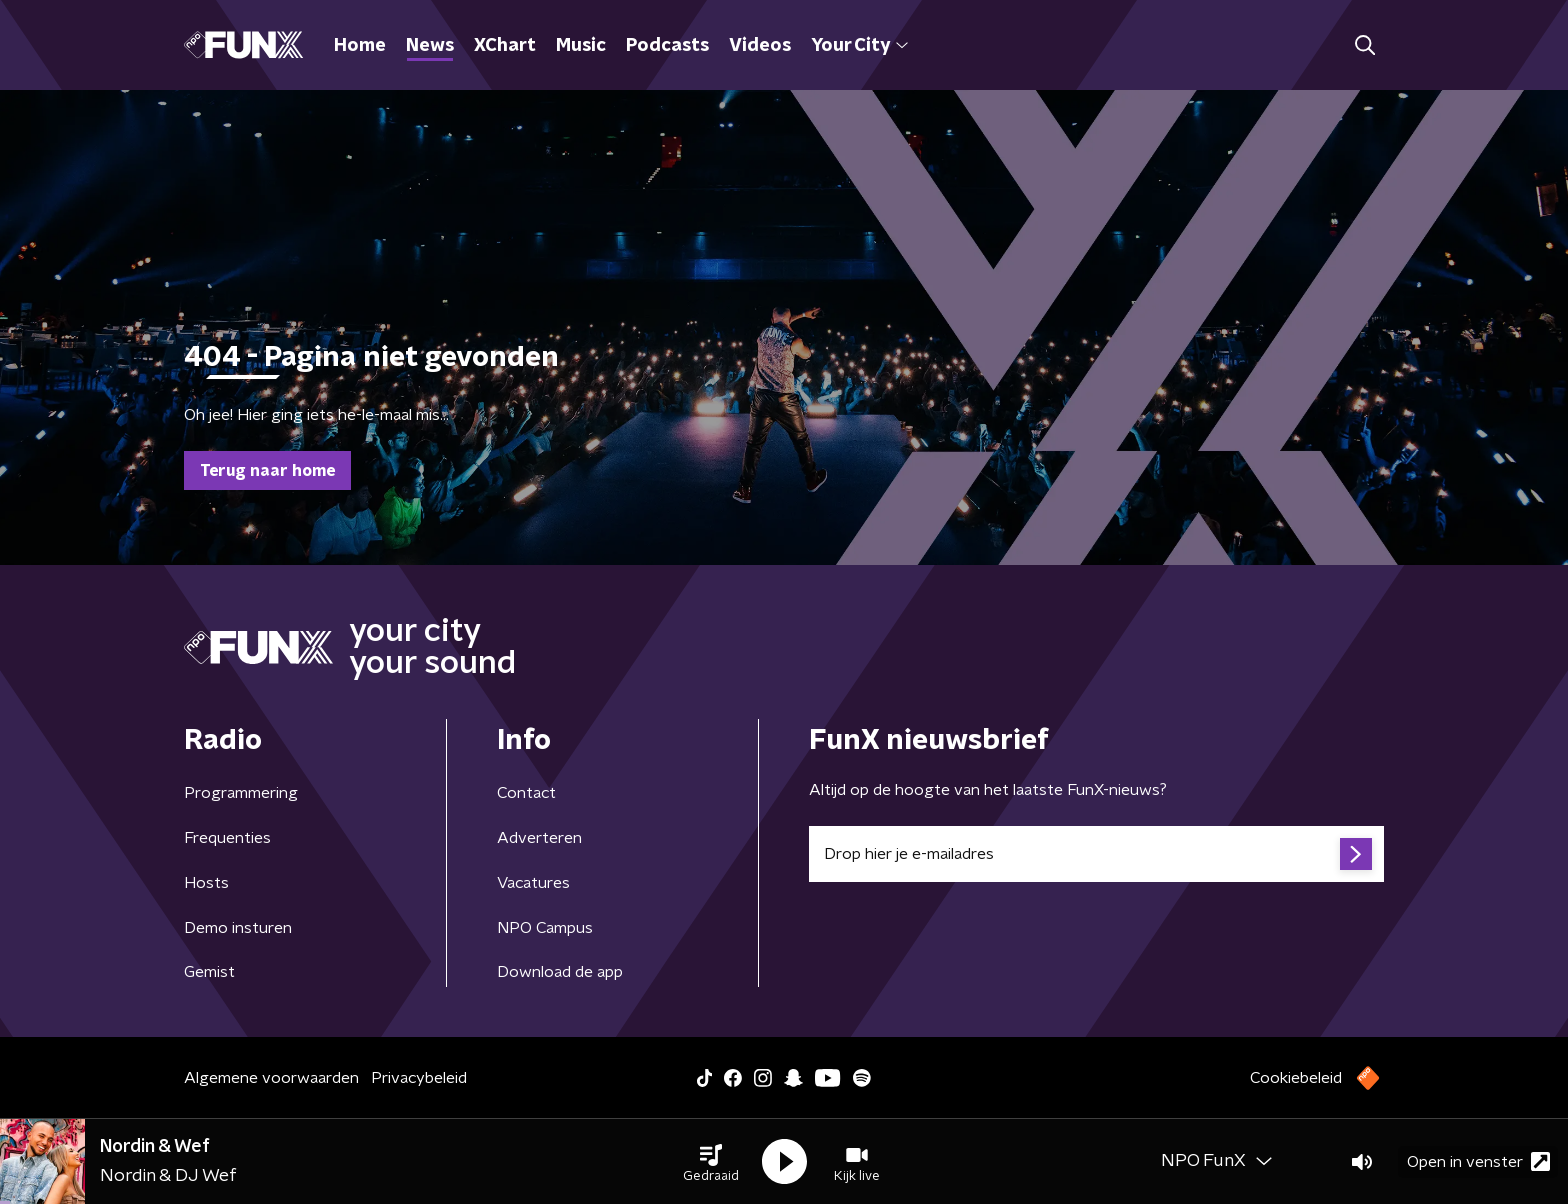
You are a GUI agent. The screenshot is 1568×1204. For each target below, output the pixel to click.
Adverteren (539, 838)
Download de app (560, 972)
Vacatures (533, 883)
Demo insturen (238, 928)
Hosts (206, 883)
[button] (711, 1162)
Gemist (209, 972)
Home (360, 46)
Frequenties (227, 838)
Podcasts (667, 46)
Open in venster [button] (1478, 1161)
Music (581, 46)
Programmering (241, 793)
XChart (505, 46)
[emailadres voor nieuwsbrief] (1096, 854)
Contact (526, 793)
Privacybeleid (419, 1078)
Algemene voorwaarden (271, 1078)
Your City (859, 46)
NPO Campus (545, 928)
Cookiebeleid (1296, 1078)
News (430, 46)
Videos (760, 46)
